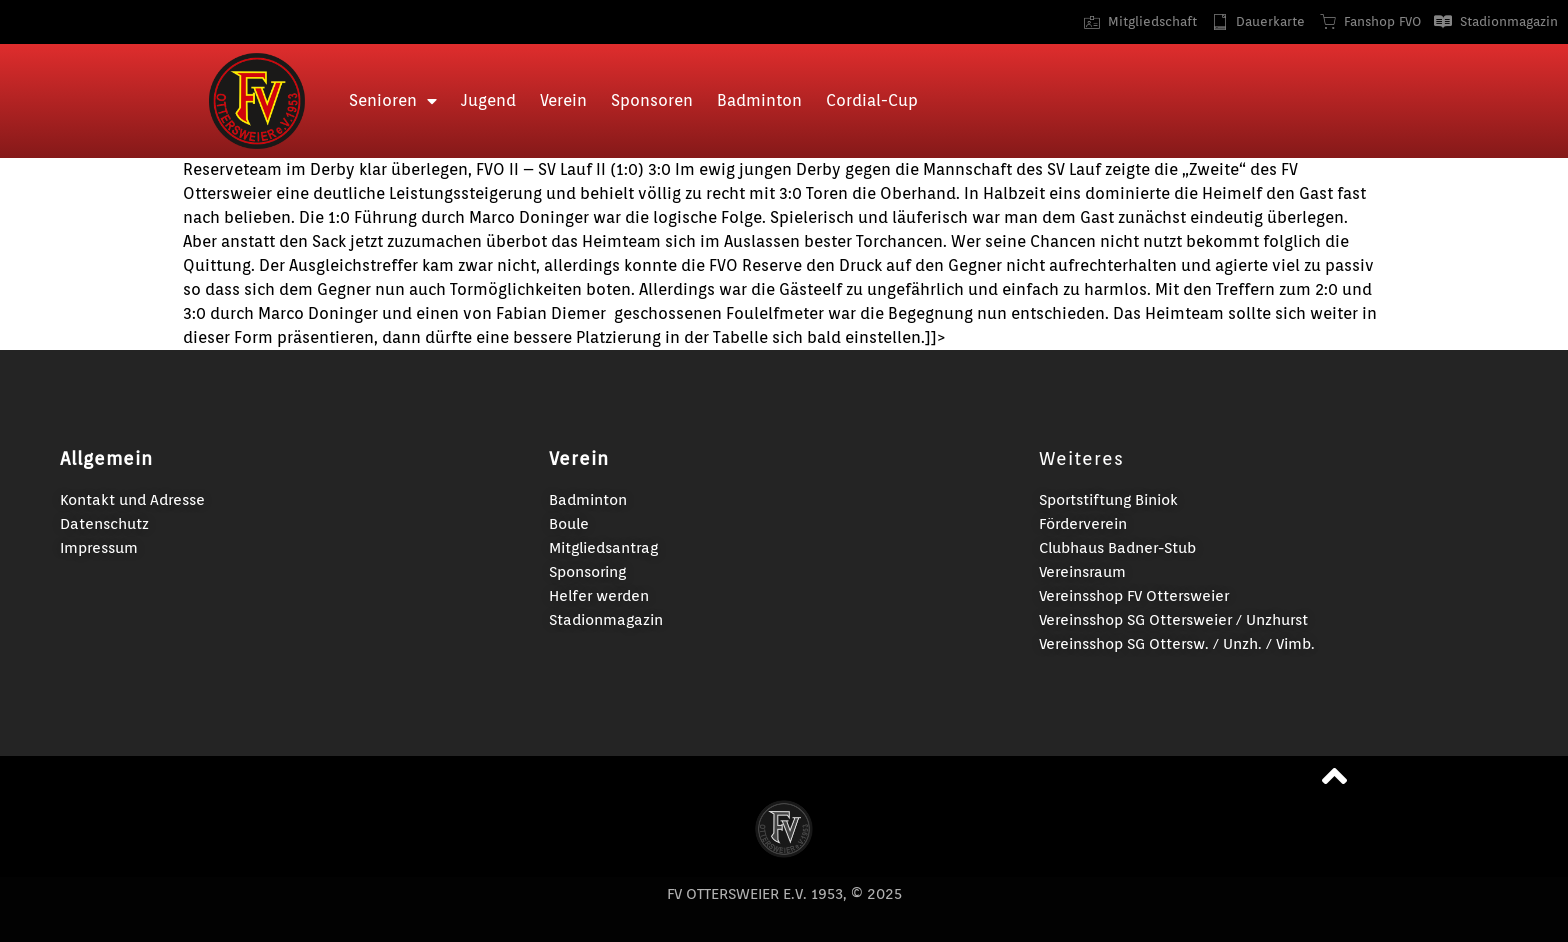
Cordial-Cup (872, 100)
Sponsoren (652, 100)
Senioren (393, 101)
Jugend (488, 100)
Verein (563, 100)
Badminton (759, 100)
